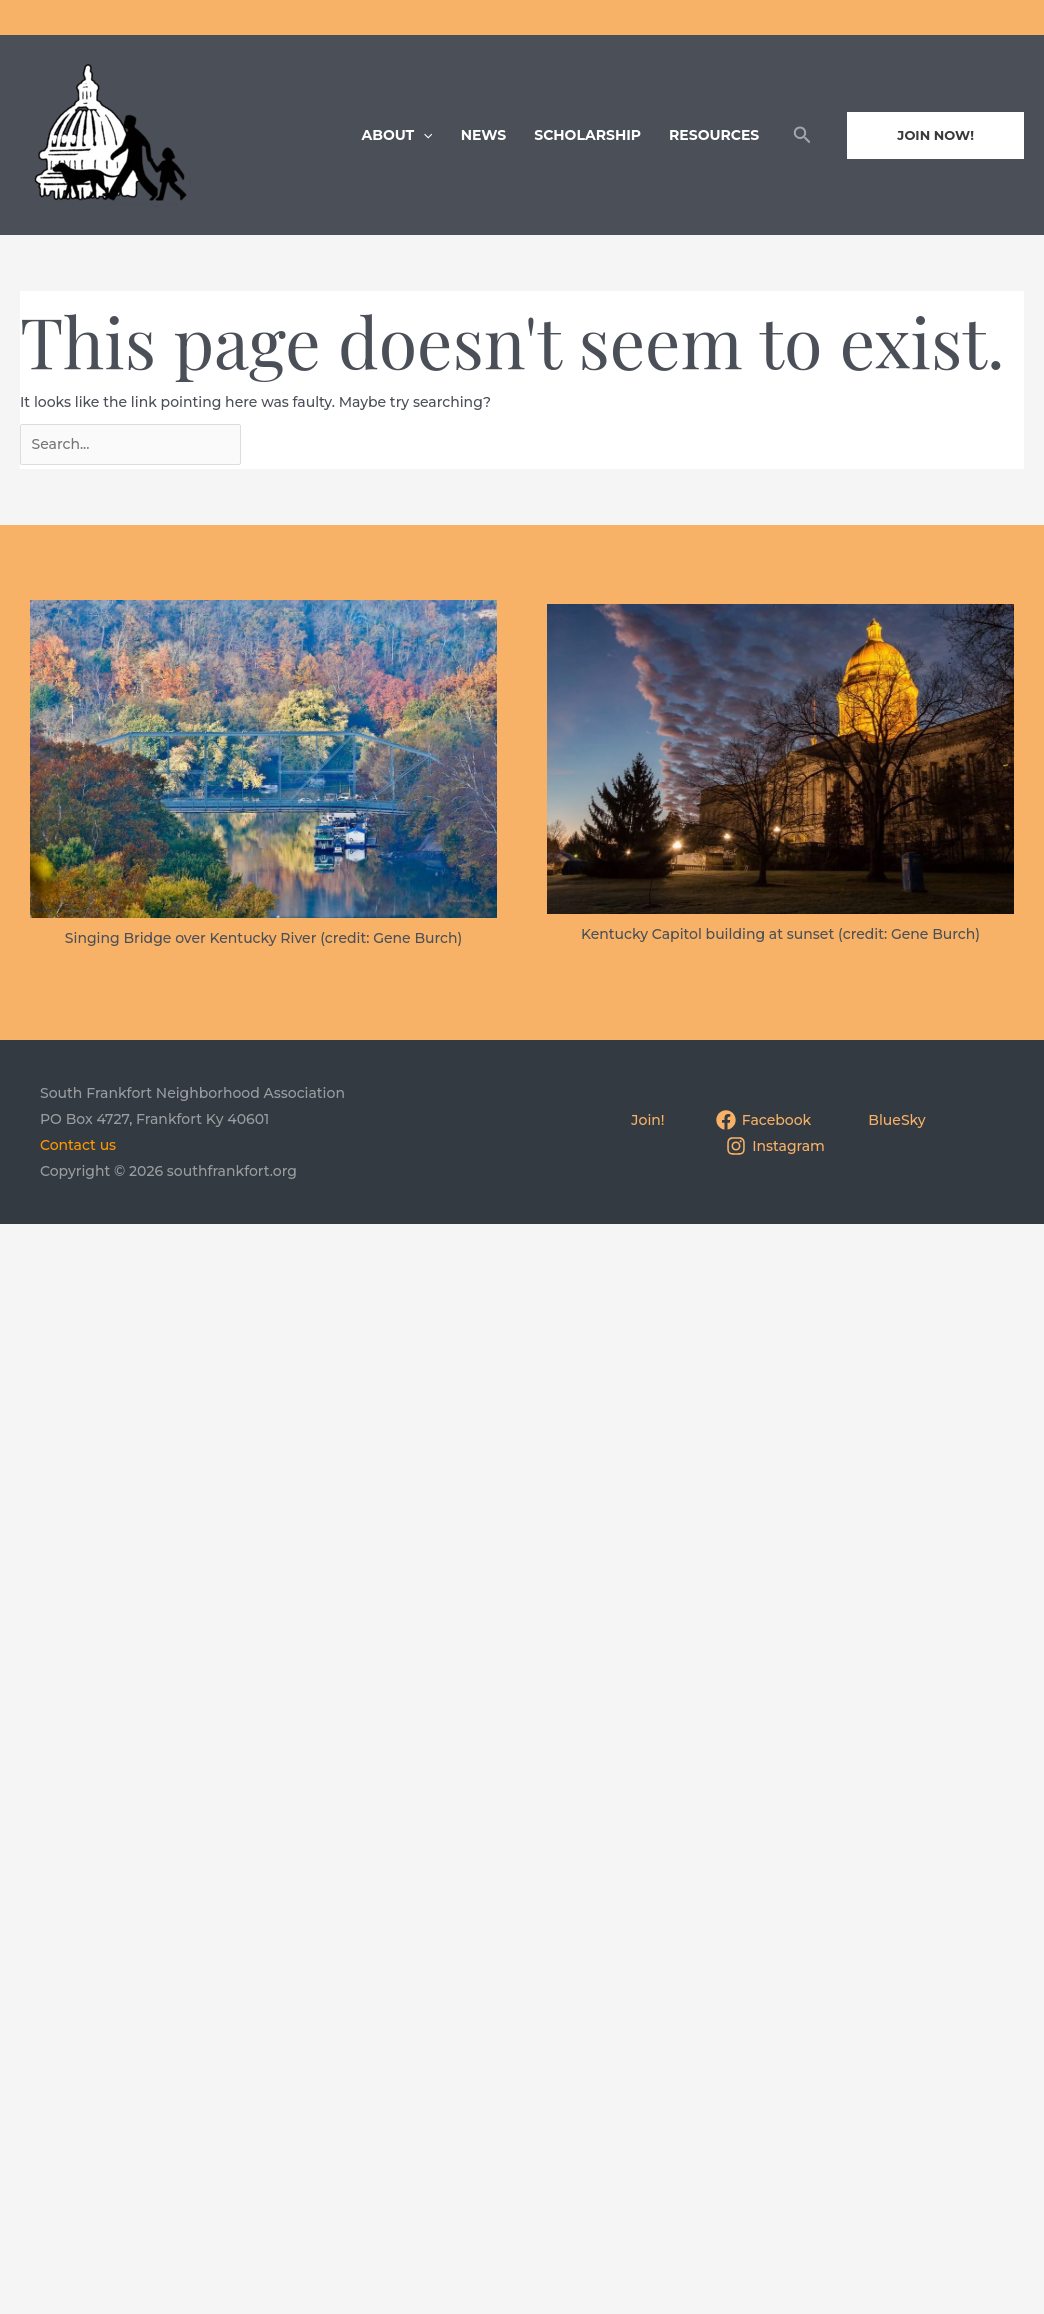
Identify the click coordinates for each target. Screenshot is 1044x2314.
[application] (423, 135)
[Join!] (645, 1121)
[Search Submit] (303, 442)
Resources (714, 135)
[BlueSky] (894, 1121)
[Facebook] (763, 1121)
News (484, 135)
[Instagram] (776, 1147)
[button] (802, 135)
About (397, 135)
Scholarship (587, 135)
